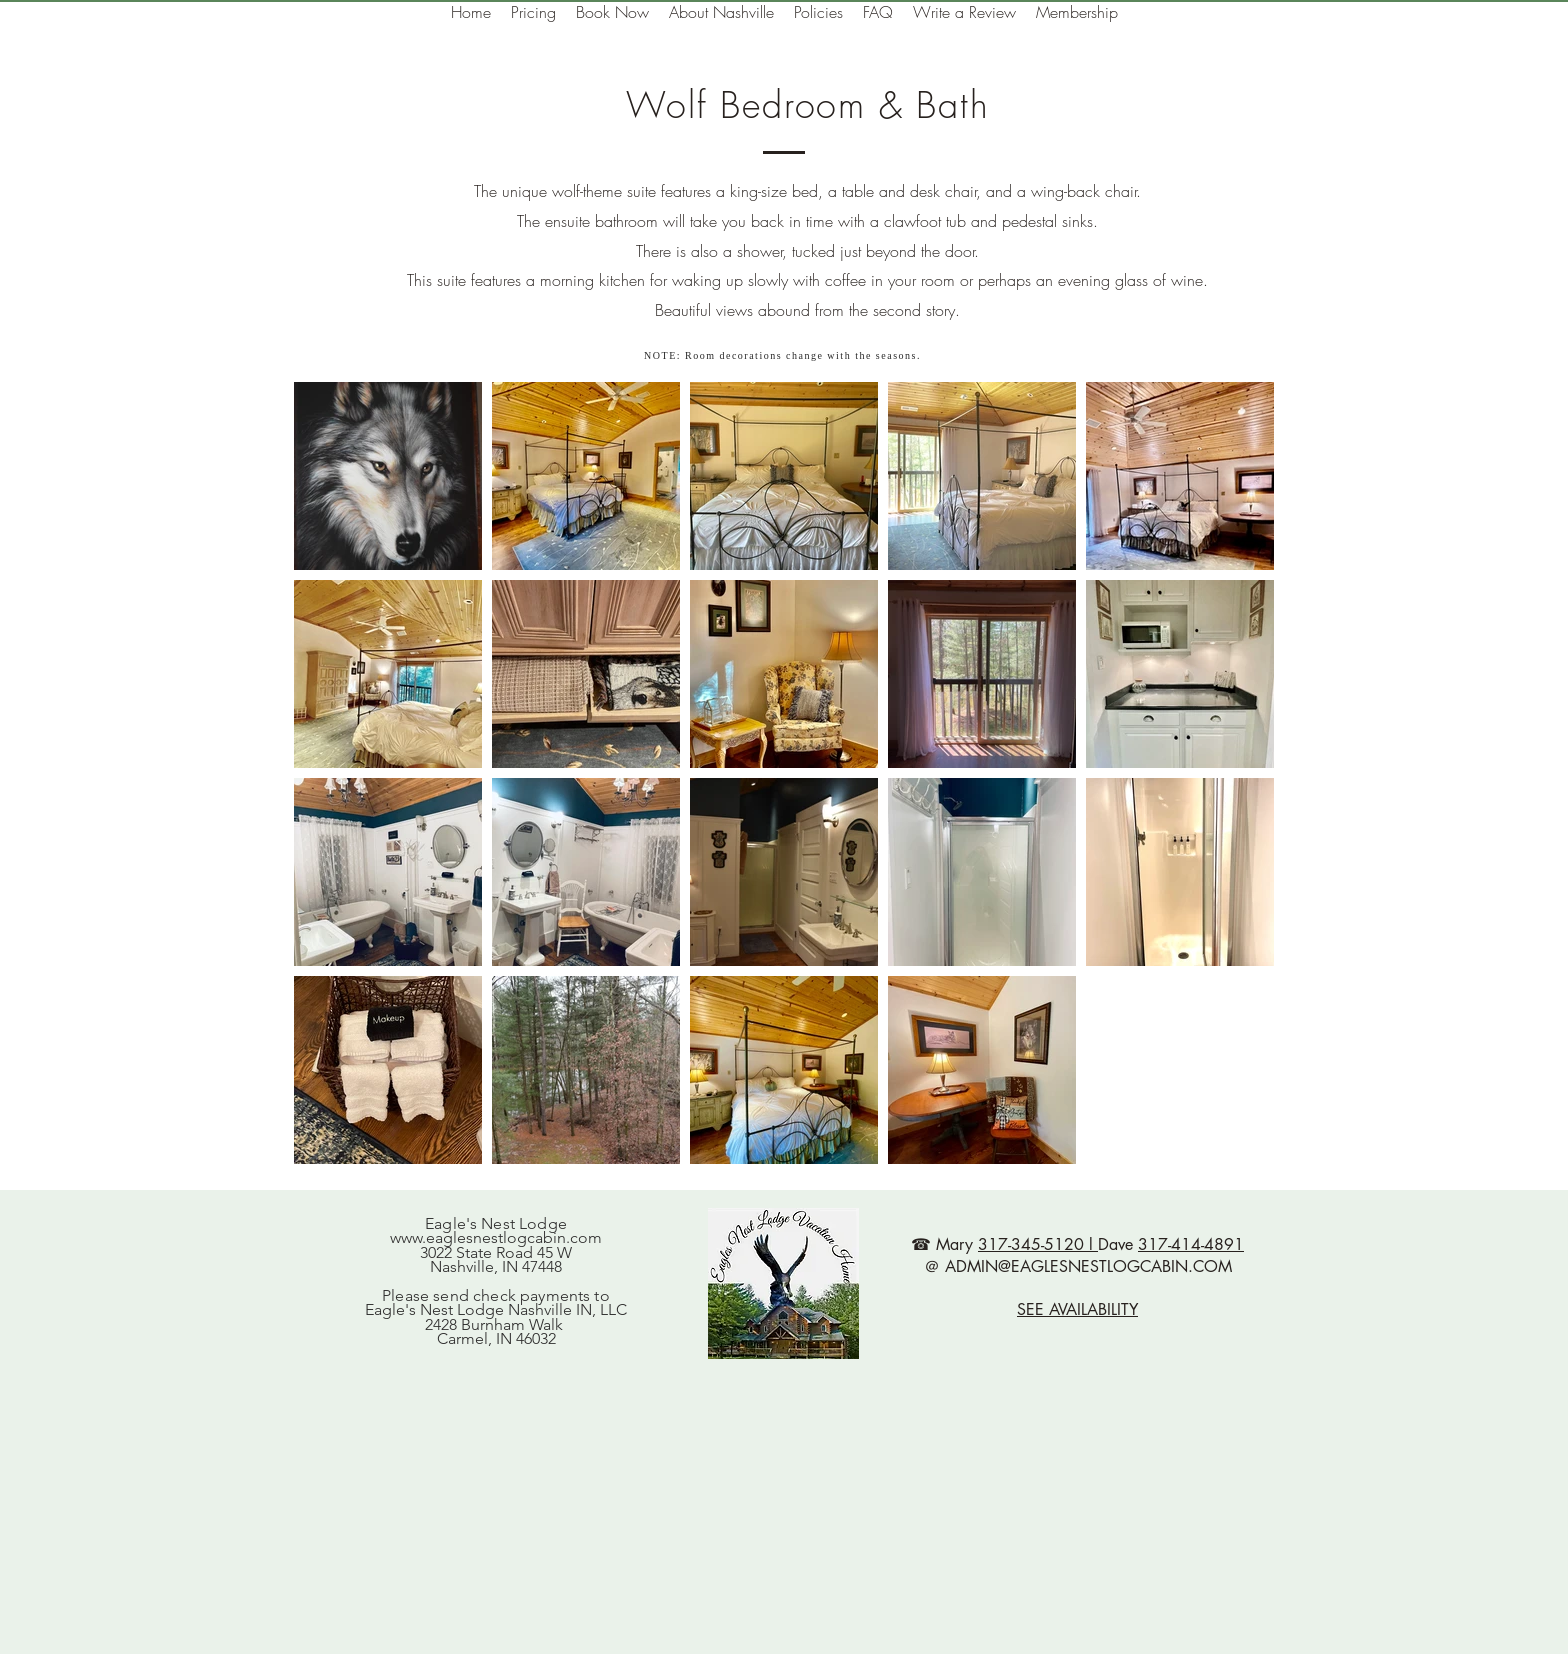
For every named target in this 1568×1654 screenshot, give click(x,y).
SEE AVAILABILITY (1077, 1309)
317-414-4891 (1191, 1244)
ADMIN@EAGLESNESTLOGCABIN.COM (1088, 1266)
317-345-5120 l (1038, 1244)
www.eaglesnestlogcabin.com (496, 1237)
